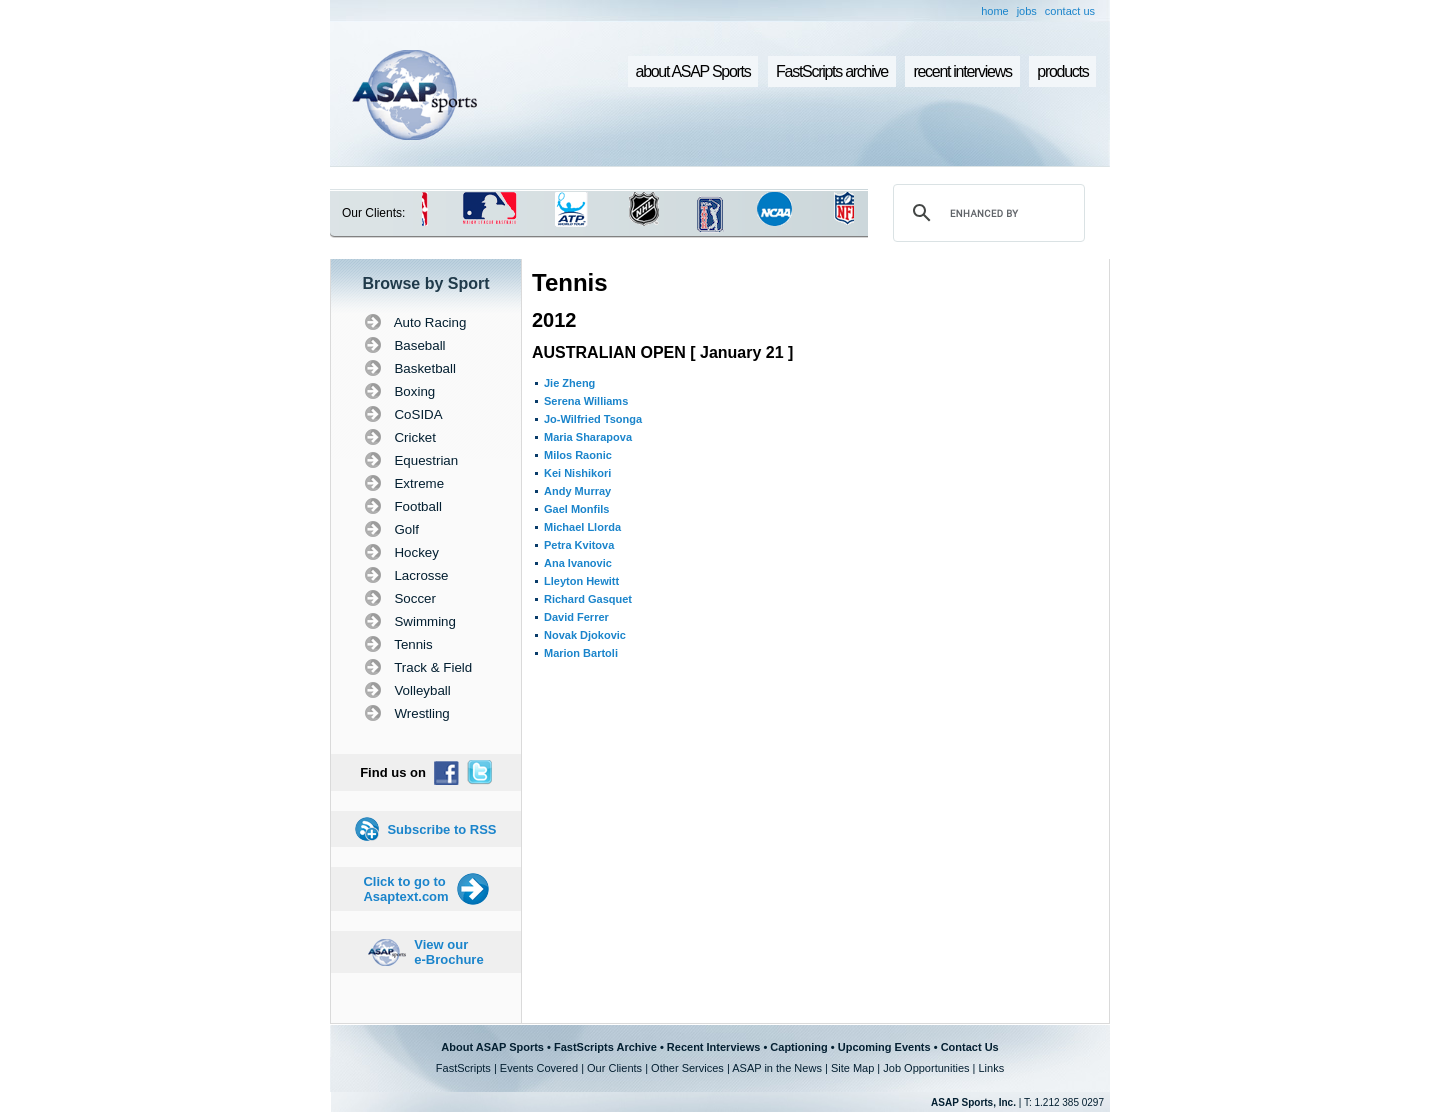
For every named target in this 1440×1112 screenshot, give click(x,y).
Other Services (687, 1068)
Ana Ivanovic (578, 563)
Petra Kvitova (579, 545)
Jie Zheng (569, 383)
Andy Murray (577, 491)
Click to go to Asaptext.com (405, 889)
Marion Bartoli (581, 653)
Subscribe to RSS (441, 829)
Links (991, 1068)
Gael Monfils (576, 509)
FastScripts (463, 1068)
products (1062, 71)
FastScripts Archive (605, 1047)
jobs (1027, 11)
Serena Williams (586, 401)
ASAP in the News (777, 1068)
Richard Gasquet (588, 599)
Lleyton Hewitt (581, 581)
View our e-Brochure (448, 952)
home (995, 11)
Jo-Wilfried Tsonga (593, 419)
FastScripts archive (832, 71)
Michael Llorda (582, 527)
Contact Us (970, 1047)
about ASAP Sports (693, 71)
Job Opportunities (926, 1068)
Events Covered (539, 1068)
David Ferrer (576, 617)
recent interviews (962, 71)
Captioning (798, 1047)
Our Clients (614, 1068)
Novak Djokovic (585, 635)
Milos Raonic (578, 455)
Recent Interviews (714, 1047)
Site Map (852, 1068)
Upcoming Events (884, 1047)
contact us (1070, 11)
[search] (986, 213)
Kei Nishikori (577, 473)
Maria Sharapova (588, 437)
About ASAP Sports (492, 1047)
